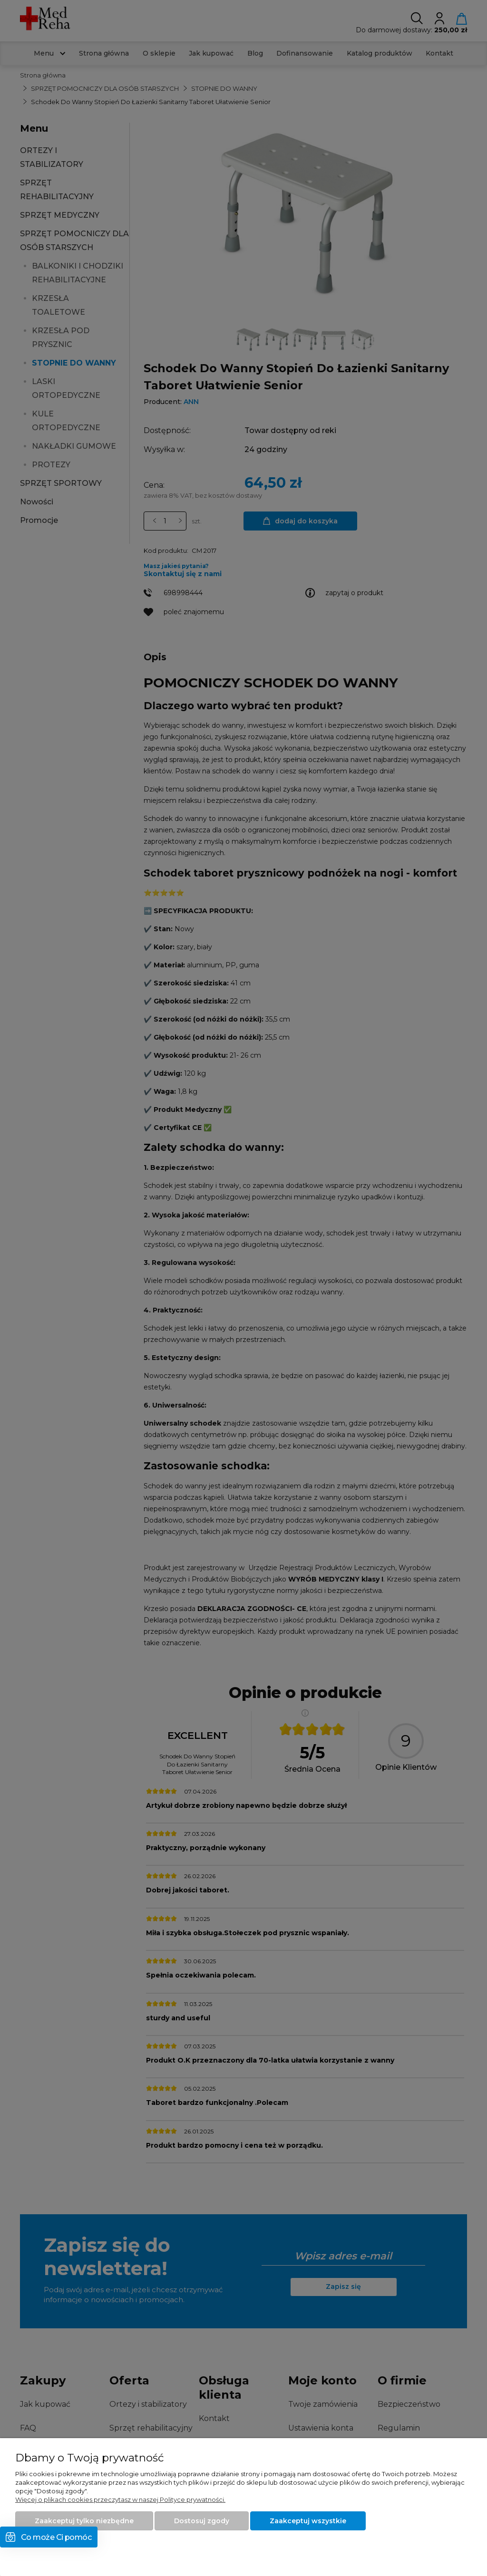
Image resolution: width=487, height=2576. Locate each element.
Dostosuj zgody (201, 2521)
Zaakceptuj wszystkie (308, 2521)
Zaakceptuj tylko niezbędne (84, 2521)
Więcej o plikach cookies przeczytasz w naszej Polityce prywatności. (120, 2499)
